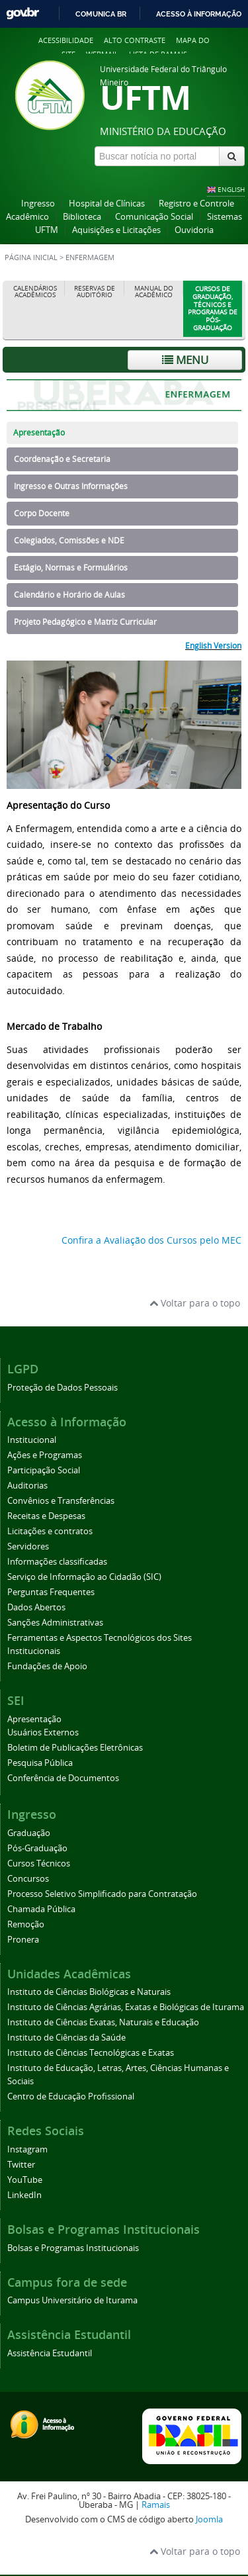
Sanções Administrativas (55, 1622)
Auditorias (27, 1485)
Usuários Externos (43, 1732)
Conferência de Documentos (63, 1778)
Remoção (25, 1924)
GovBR (22, 13)
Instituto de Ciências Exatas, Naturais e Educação (103, 2022)
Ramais (156, 2504)
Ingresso (38, 203)
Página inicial (31, 257)
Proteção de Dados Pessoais (62, 1387)
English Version (213, 645)
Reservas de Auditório (94, 291)
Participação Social (43, 1470)
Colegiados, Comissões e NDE (69, 540)
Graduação (28, 1833)
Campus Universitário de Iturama (72, 2300)
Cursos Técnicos (38, 1863)
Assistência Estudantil (49, 2353)
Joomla (209, 2519)
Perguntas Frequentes (51, 1592)
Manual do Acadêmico (153, 291)
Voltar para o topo (194, 1303)
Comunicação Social (154, 216)
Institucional (31, 1440)
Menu (185, 359)
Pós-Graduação (37, 1848)
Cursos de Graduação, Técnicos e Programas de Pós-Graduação (212, 308)
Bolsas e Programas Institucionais (73, 2248)
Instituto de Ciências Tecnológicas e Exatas (90, 2052)
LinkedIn (24, 2195)
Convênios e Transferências (60, 1500)
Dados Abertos (36, 1607)
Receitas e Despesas (46, 1516)
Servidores (28, 1546)
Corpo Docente (41, 513)
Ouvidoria (194, 230)
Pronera (23, 1939)
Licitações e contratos (50, 1531)
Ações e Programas (44, 1455)
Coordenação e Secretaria (62, 459)
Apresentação (39, 432)
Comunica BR (100, 14)
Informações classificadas (57, 1561)
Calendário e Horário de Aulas (69, 595)
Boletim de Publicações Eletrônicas (75, 1747)
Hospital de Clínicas (107, 203)
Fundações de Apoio (47, 1666)
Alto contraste (134, 40)
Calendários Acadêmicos (35, 291)
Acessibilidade (65, 40)
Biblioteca (82, 216)
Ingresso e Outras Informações (71, 486)
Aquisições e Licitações (116, 230)
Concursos (28, 1878)
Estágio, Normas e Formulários (71, 568)
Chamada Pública (41, 1909)
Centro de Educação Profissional (70, 2096)
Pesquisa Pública (40, 1763)
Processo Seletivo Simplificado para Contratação (102, 1894)
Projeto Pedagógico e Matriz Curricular (85, 622)
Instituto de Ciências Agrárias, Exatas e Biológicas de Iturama (125, 2007)
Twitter (21, 2164)
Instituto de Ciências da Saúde (66, 2037)
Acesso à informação (198, 14)
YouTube (24, 2179)
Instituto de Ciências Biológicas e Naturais (89, 1992)
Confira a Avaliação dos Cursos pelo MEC (151, 1240)
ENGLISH (231, 189)
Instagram (27, 2149)
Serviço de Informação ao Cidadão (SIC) (84, 1577)
